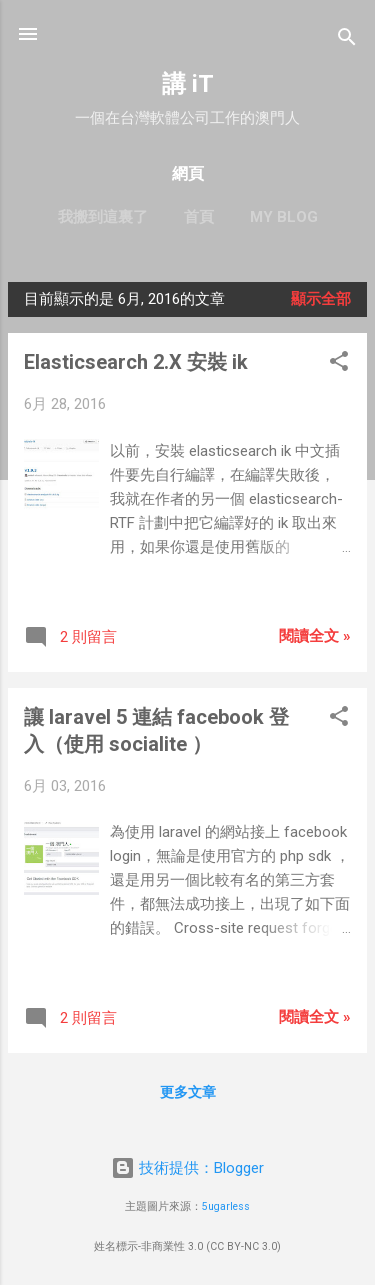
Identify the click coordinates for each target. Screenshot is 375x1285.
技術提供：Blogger (187, 1168)
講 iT (188, 84)
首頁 (199, 217)
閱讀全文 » (315, 636)
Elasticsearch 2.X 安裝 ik (136, 362)
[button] (339, 364)
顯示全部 (321, 299)
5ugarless (226, 1206)
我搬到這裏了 (103, 217)
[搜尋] (347, 40)
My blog (284, 217)
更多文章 (188, 1092)
